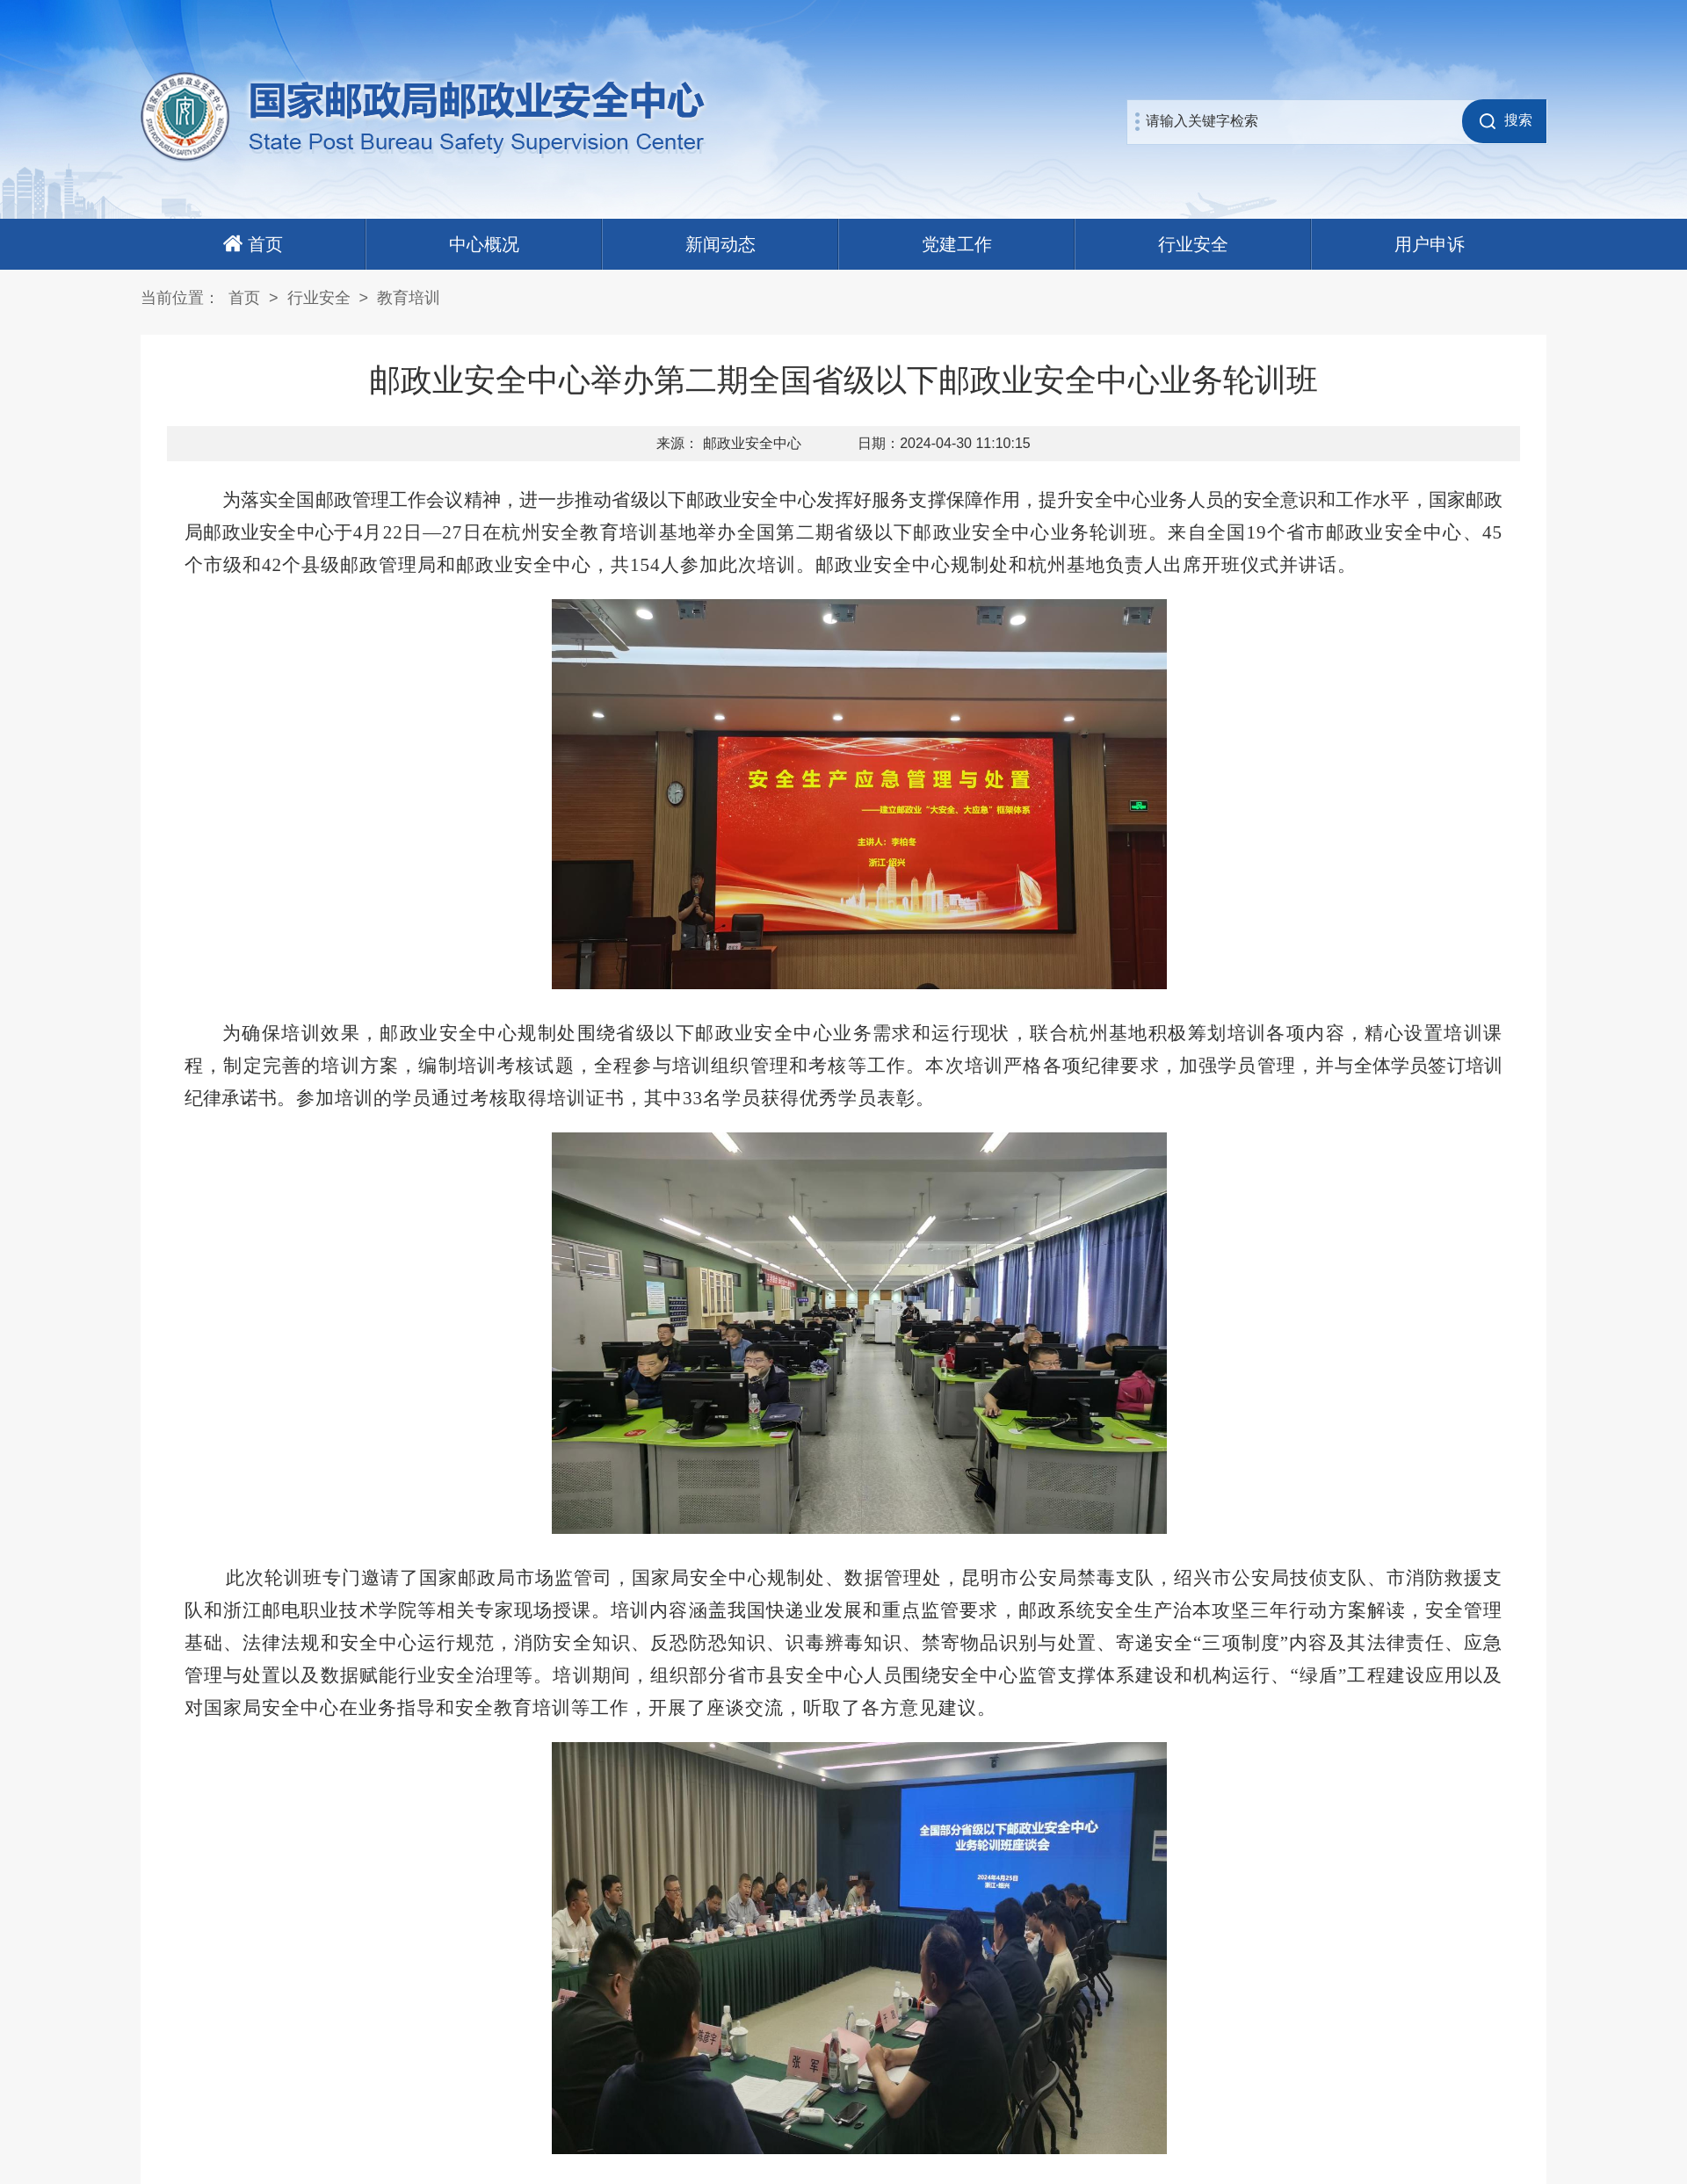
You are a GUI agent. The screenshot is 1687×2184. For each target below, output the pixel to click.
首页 (244, 298)
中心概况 (484, 244)
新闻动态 (720, 244)
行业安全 (1193, 244)
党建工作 (957, 244)
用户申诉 (1429, 244)
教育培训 (408, 298)
